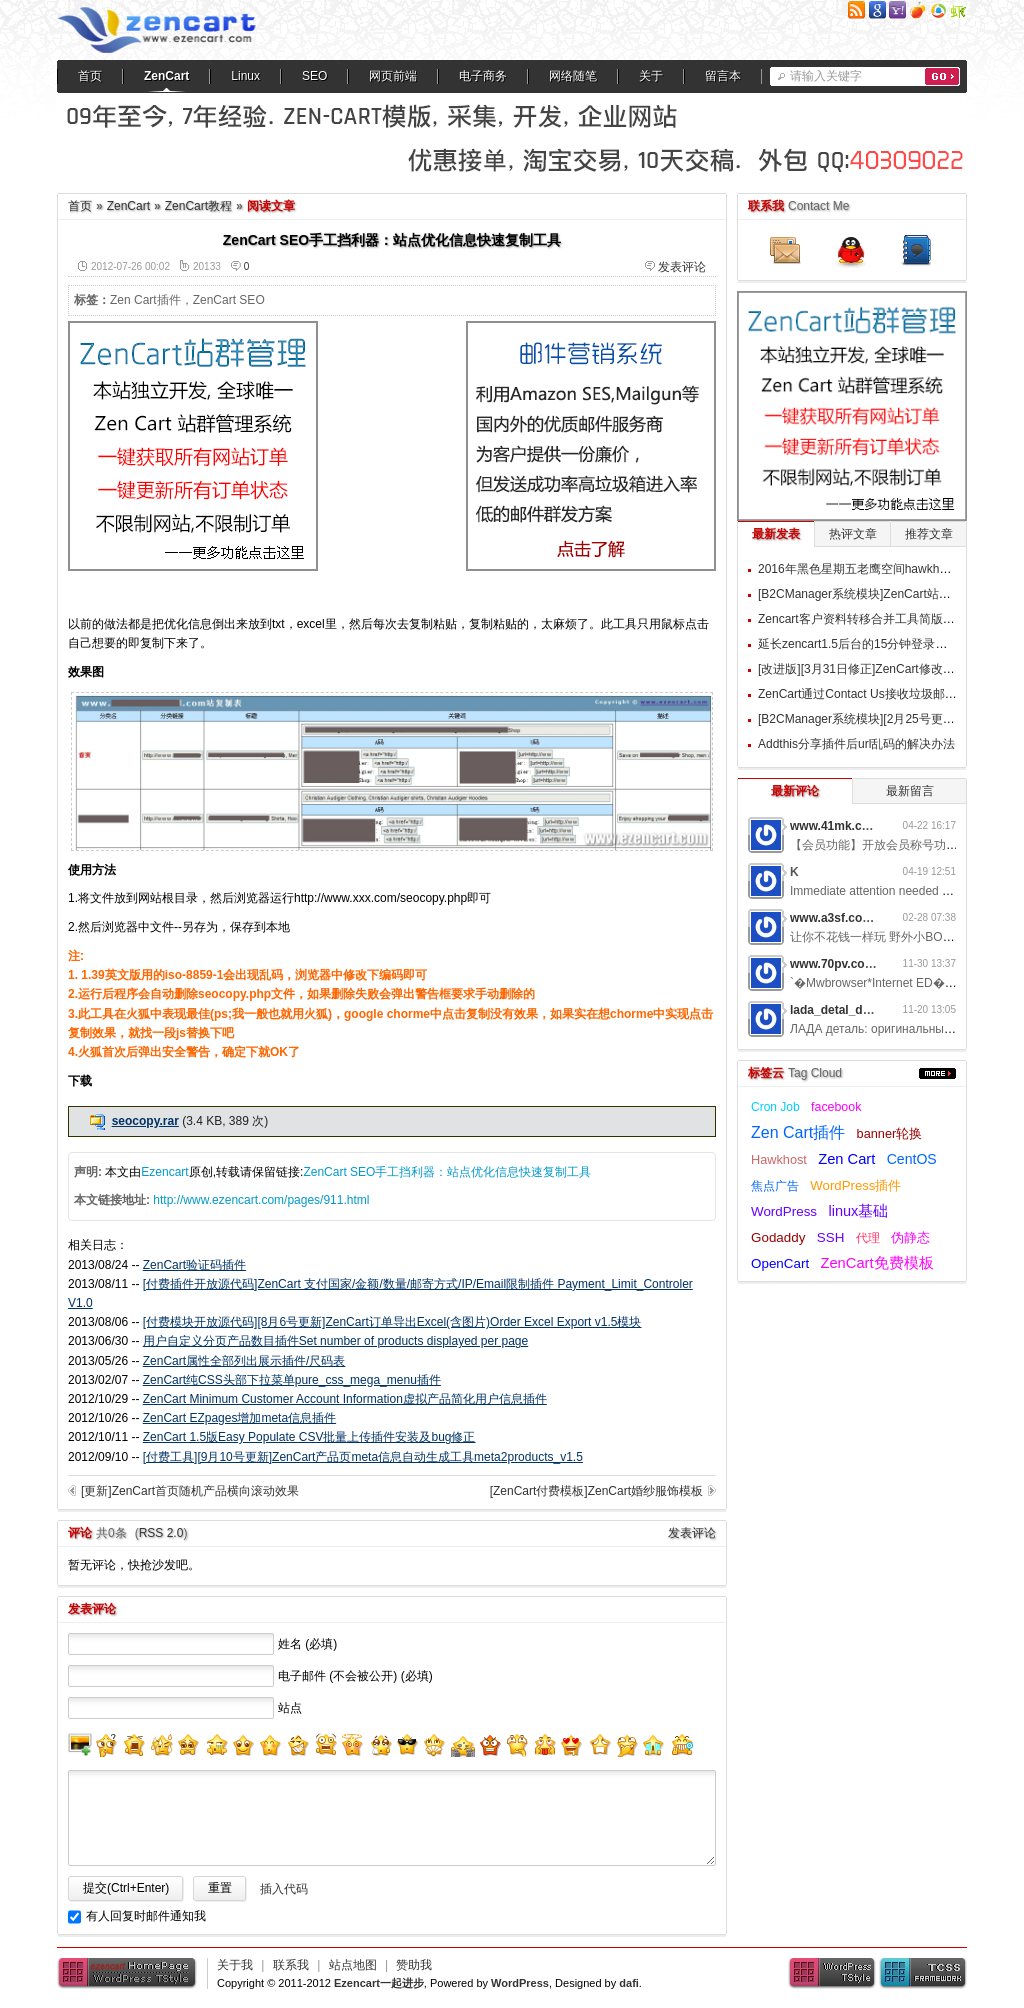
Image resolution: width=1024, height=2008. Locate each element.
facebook (836, 1107)
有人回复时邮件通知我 (146, 1916)
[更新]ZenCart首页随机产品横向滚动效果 (190, 1491)
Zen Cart (846, 1159)
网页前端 (393, 76)
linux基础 (858, 1211)
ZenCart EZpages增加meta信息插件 (239, 1418)
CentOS (912, 1159)
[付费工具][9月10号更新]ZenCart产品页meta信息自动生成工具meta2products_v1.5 (363, 1457)
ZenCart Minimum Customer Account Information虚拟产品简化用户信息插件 (345, 1399)
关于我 (235, 1965)
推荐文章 (929, 534)
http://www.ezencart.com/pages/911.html (261, 1200)
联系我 (291, 1965)
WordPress (784, 1211)
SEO (314, 76)
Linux (245, 76)
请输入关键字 (826, 76)
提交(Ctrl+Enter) (126, 1888)
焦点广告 (775, 1186)
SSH (831, 1237)
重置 (220, 1888)
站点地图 (353, 1965)
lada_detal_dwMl (837, 1010)
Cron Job (775, 1107)
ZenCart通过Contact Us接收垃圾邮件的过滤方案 (887, 694)
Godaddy (778, 1237)
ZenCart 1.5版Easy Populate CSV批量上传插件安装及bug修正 (309, 1437)
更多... (937, 1073)
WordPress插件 (855, 1185)
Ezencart (164, 1172)
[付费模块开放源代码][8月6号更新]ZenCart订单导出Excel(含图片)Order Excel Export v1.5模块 (392, 1322)
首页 (90, 76)
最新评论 (795, 791)
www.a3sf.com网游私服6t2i (866, 918)
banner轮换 (890, 1133)
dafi (629, 1983)
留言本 (723, 76)
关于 (651, 76)
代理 (868, 1238)
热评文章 (853, 534)
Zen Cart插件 (145, 300)
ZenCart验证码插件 (194, 1265)
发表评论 (682, 267)
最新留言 (910, 791)
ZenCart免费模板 (876, 1263)
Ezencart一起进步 (379, 1983)
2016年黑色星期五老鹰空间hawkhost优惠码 (874, 569)
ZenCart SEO (229, 300)
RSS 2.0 (161, 1533)
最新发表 (776, 534)
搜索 (942, 76)
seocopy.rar (145, 1121)
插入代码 (284, 1889)
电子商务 (483, 76)
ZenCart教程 (198, 206)
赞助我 (414, 1965)
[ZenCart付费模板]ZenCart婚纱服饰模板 (596, 1491)
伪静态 (910, 1237)
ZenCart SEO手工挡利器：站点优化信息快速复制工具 (447, 1172)
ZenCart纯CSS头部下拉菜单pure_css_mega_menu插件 (292, 1380)
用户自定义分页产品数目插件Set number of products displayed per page (335, 1341)
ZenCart (166, 76)
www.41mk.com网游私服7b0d (873, 826)
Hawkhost (779, 1159)
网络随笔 (573, 76)
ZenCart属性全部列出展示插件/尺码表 (244, 1361)
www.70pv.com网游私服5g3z (870, 964)
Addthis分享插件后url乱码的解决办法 (856, 744)
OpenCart (780, 1263)
